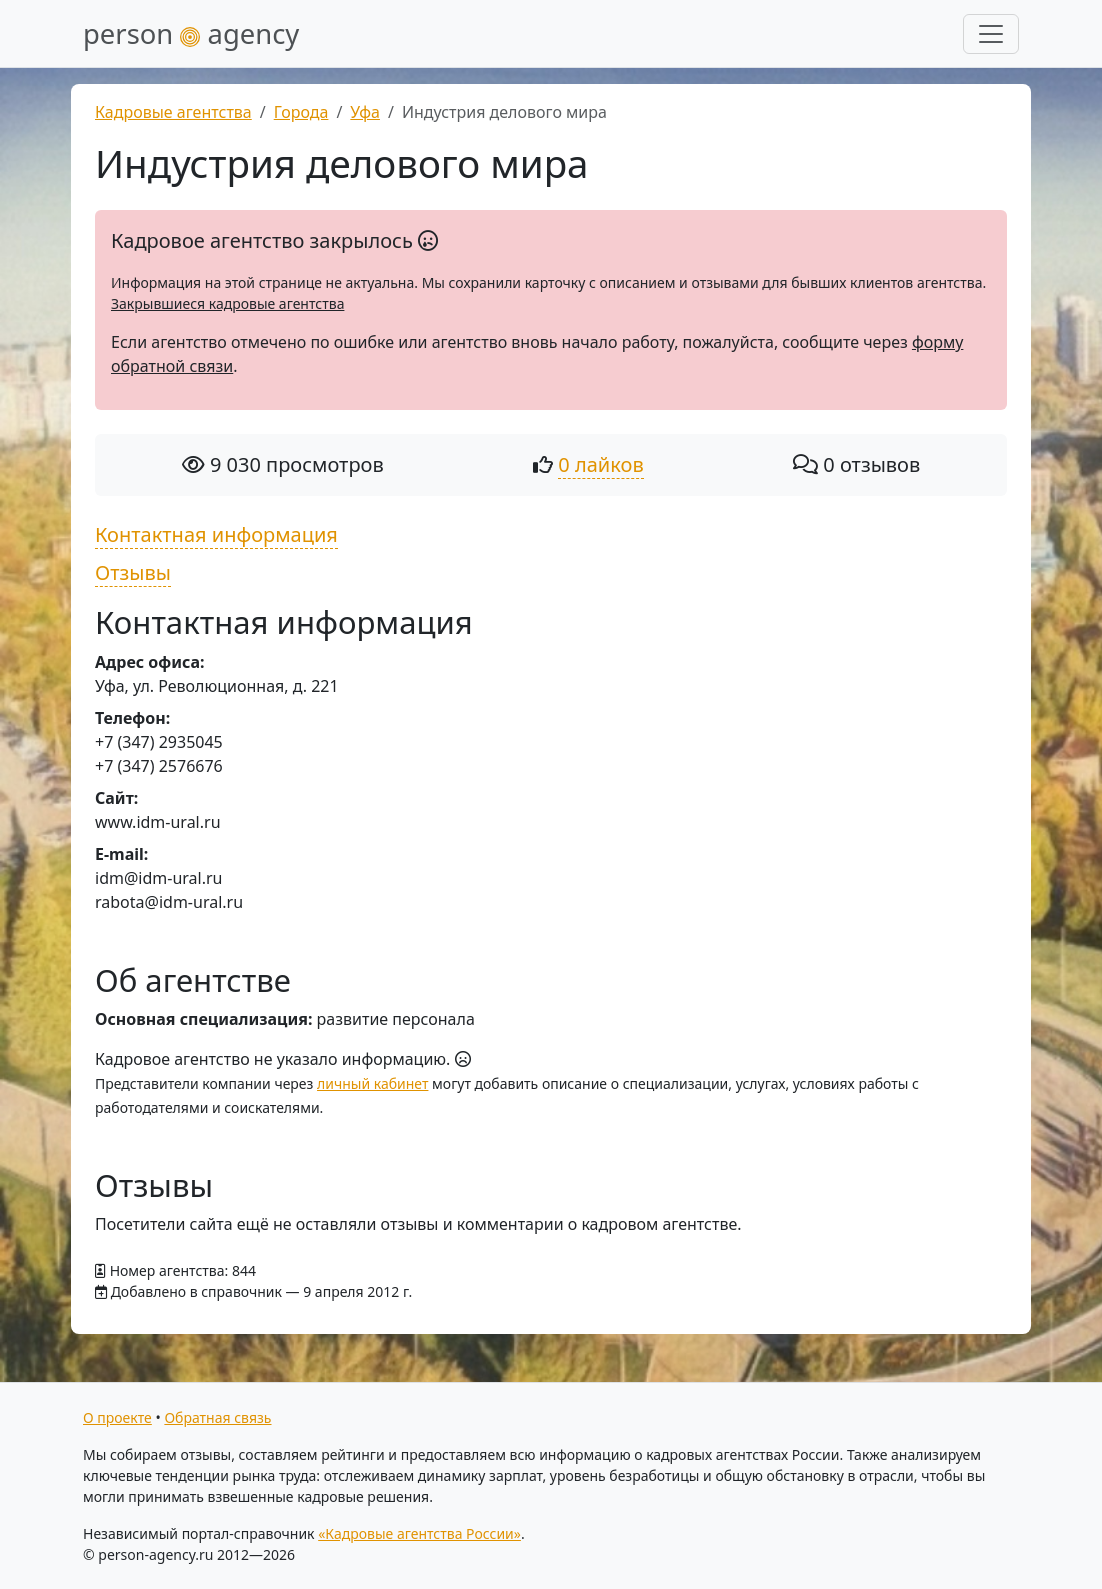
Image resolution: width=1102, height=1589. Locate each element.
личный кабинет (372, 1083)
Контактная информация (216, 534)
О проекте (117, 1417)
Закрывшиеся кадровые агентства (227, 303)
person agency (191, 33)
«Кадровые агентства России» (419, 1533)
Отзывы (133, 572)
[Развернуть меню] (991, 34)
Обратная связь (217, 1417)
